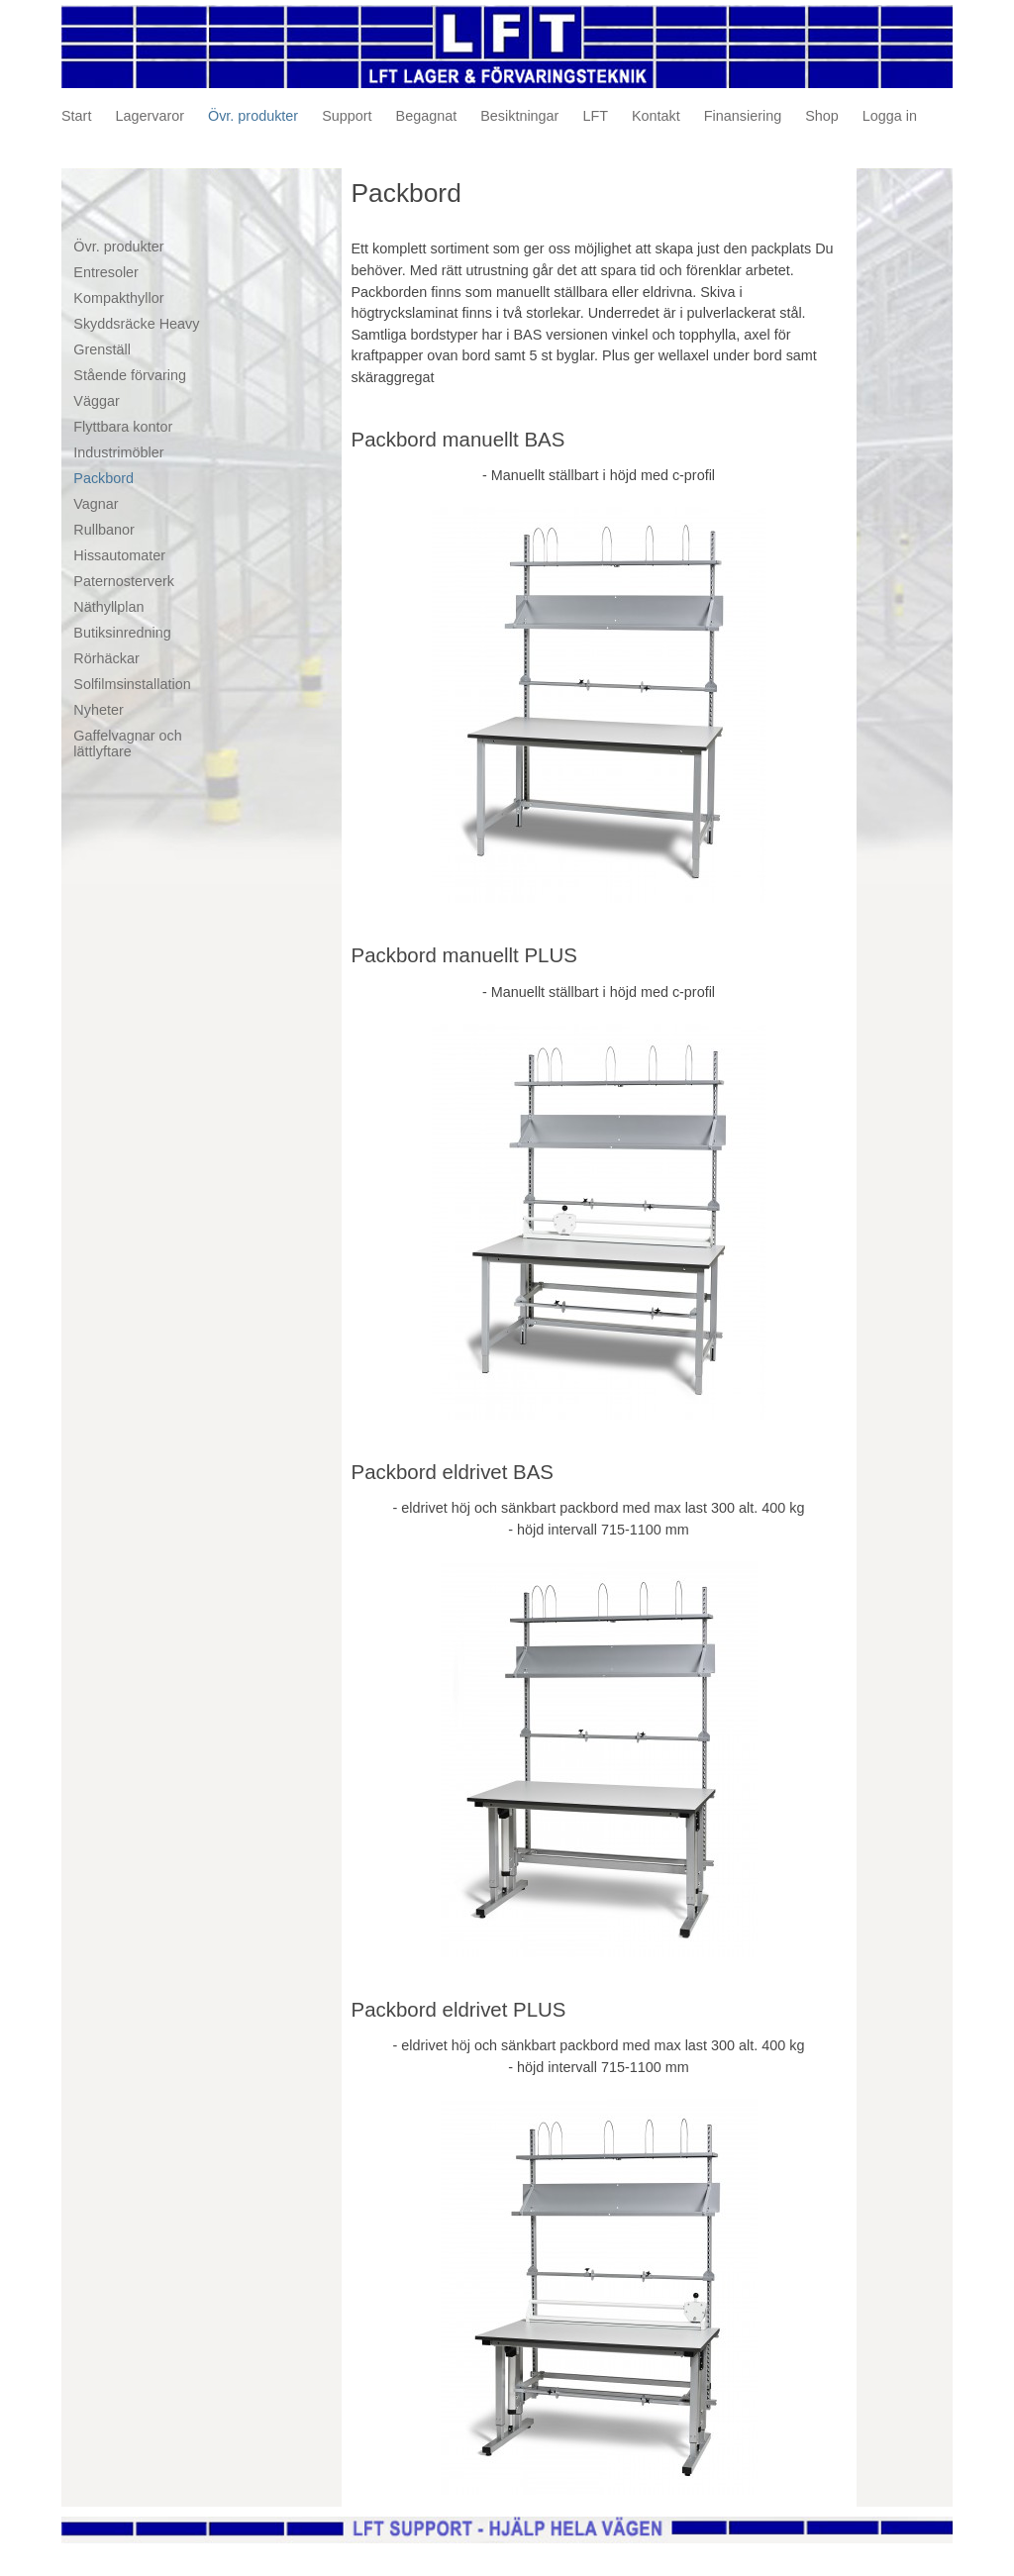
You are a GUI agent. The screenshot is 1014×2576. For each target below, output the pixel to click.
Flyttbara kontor (122, 427)
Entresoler (106, 272)
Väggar (96, 401)
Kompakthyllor (118, 298)
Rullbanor (104, 530)
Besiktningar (519, 116)
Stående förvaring (129, 375)
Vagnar (95, 504)
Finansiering (742, 116)
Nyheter (98, 710)
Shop (822, 116)
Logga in (889, 116)
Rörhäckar (106, 658)
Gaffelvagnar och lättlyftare (127, 743)
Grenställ (102, 349)
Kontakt (656, 116)
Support (346, 116)
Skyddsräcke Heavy (136, 324)
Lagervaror (149, 116)
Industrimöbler (118, 452)
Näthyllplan (108, 607)
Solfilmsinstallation (131, 684)
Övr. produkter (253, 116)
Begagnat (426, 116)
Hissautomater (119, 555)
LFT (595, 116)
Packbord (103, 478)
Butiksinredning (121, 633)
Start (76, 116)
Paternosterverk (123, 581)
